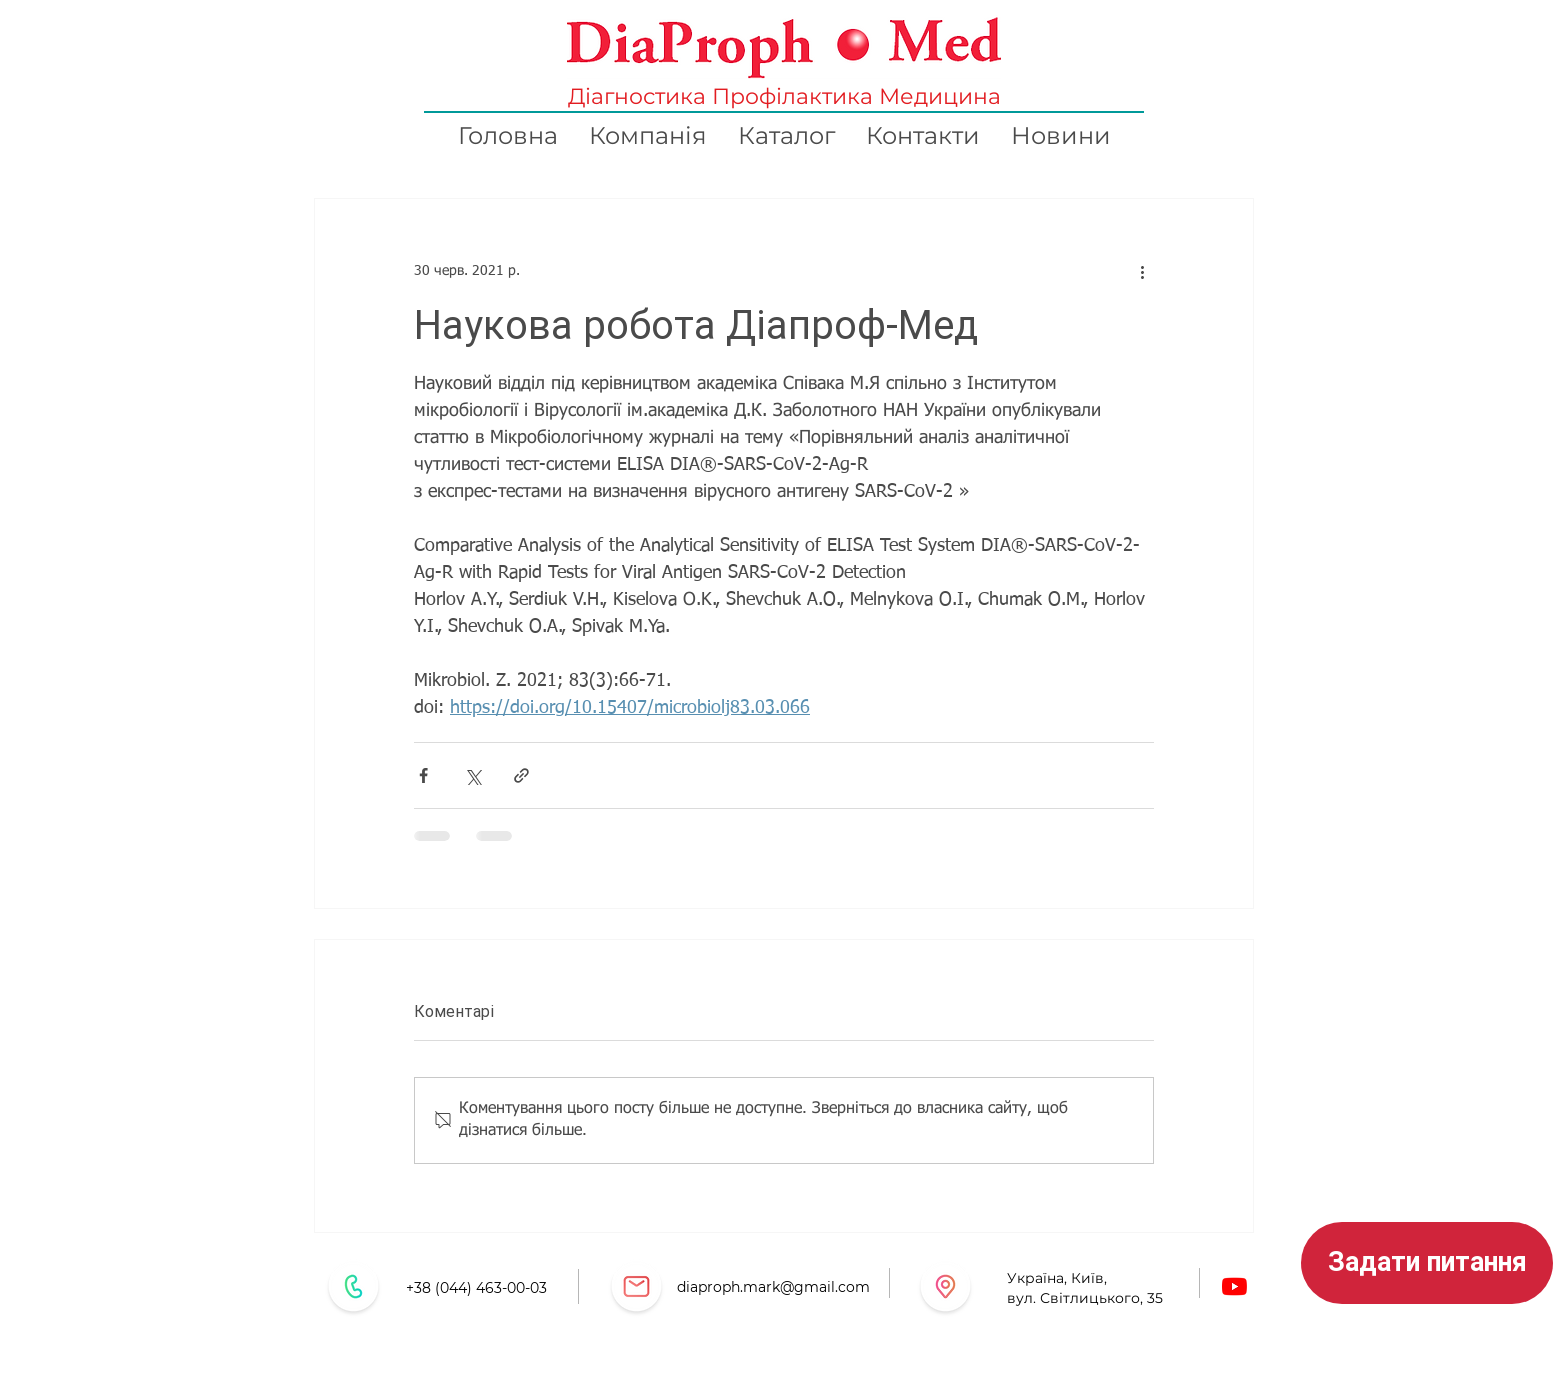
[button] (1427, 1263)
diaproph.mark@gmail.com (773, 1287)
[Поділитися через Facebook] (423, 775)
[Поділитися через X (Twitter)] (472, 775)
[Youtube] (1234, 1286)
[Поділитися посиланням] (521, 775)
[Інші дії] (1142, 271)
